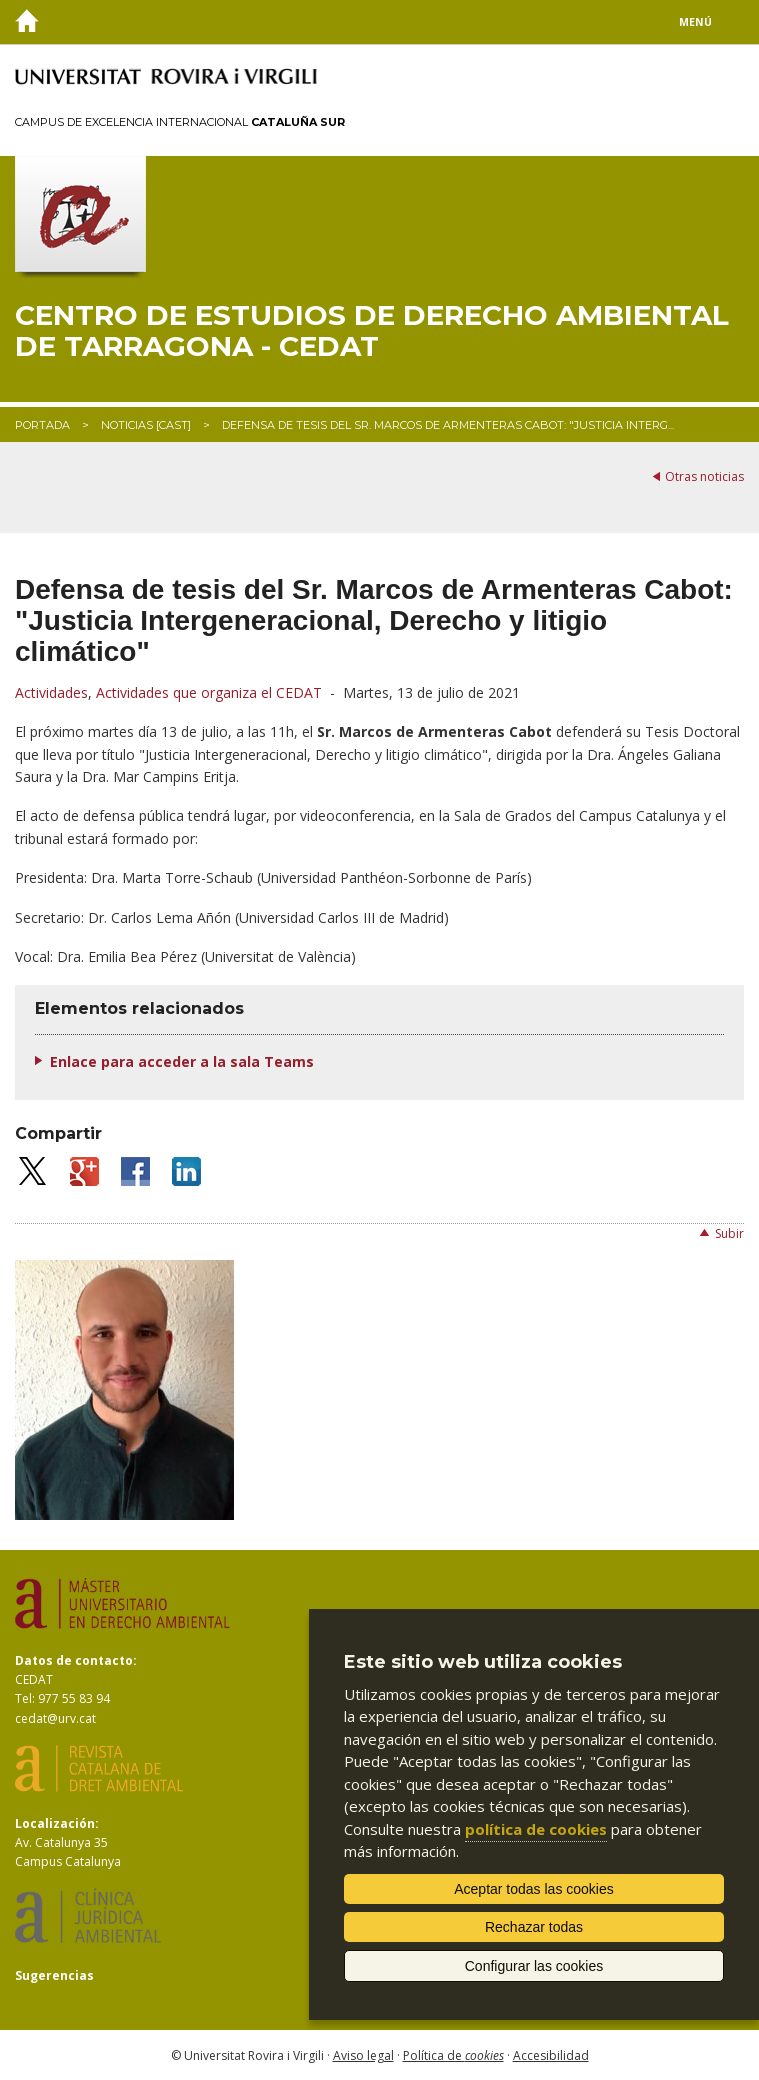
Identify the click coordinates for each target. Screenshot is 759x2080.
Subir (729, 1233)
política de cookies (536, 1829)
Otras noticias (704, 476)
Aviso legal (363, 2055)
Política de (453, 2055)
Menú (695, 22)
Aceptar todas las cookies (534, 1889)
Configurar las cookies (534, 1966)
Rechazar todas (534, 1927)
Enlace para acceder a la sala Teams (182, 1061)
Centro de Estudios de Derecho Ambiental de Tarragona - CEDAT (372, 331)
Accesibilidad (551, 2055)
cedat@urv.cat (55, 1718)
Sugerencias (54, 1975)
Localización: (57, 1823)
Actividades (51, 692)
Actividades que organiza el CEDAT (209, 692)
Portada (42, 425)
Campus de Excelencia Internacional (180, 122)
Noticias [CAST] (146, 425)
